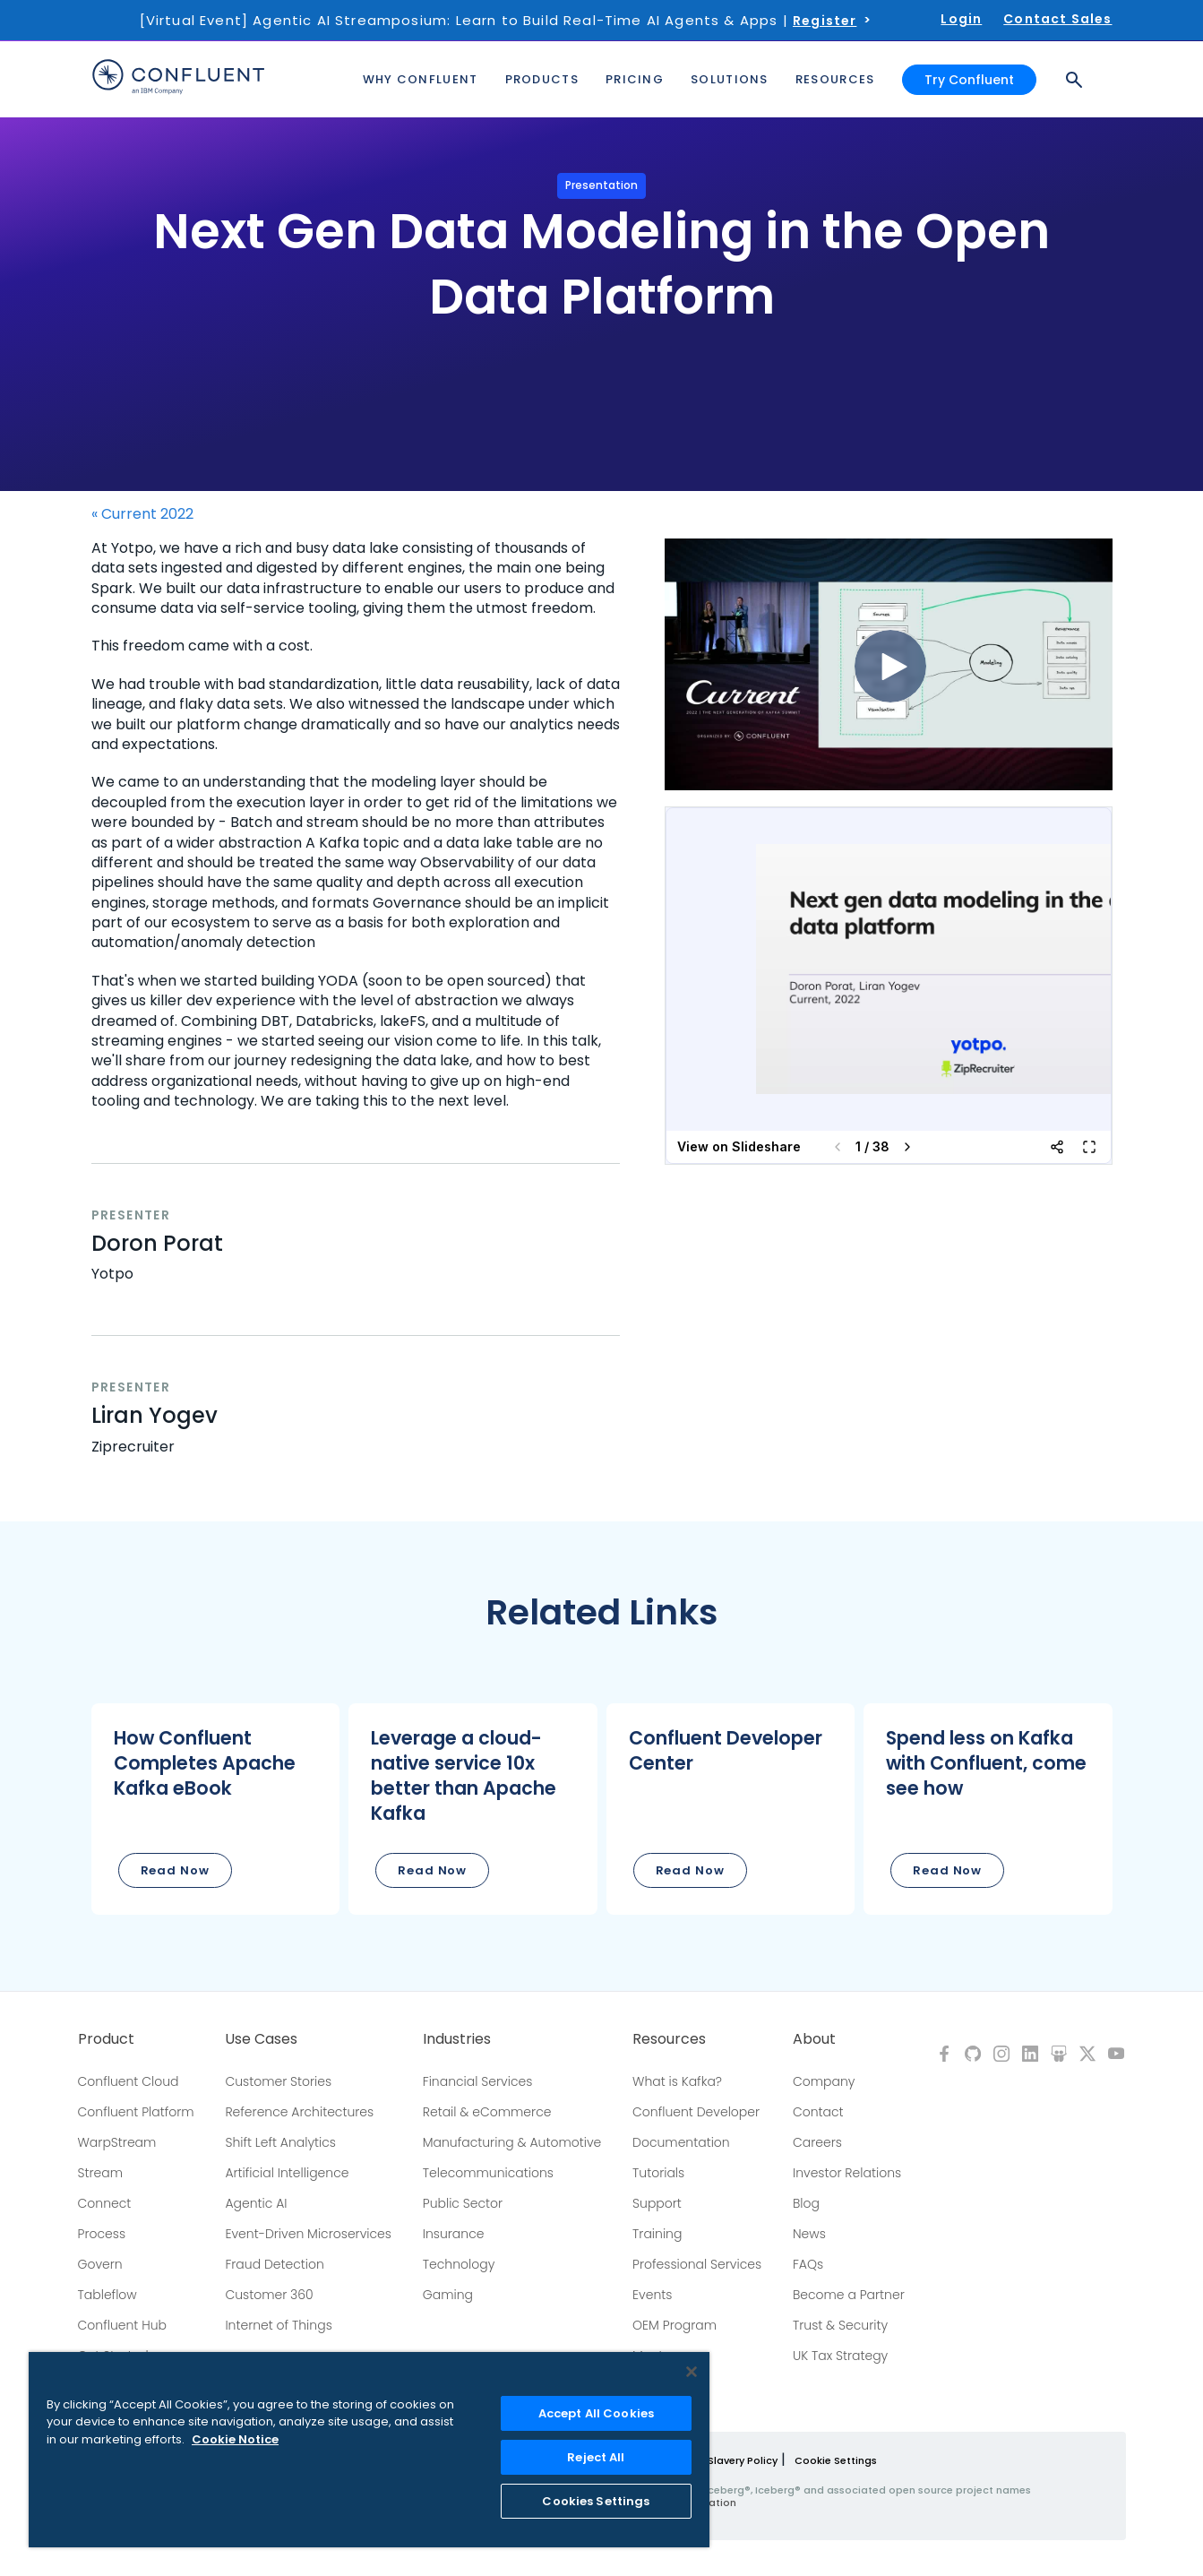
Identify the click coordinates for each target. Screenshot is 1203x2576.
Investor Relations (847, 2173)
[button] (215, 1809)
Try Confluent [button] (969, 79)
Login (961, 19)
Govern (100, 2264)
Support (657, 2203)
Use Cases (261, 2039)
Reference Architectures (299, 2112)
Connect (105, 2203)
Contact (818, 2112)
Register (824, 21)
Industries (457, 2039)
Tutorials (658, 2173)
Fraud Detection (274, 2264)
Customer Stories (278, 2081)
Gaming (448, 2295)
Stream (101, 2173)
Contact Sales (1057, 19)
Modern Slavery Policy (722, 2460)
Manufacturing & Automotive (512, 2142)
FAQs (808, 2264)
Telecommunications (488, 2173)
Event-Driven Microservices (308, 2234)
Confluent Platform (136, 2112)
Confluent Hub (122, 2325)
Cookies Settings (595, 2501)
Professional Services (696, 2264)
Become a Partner (849, 2295)
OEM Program (674, 2325)
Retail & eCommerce (487, 2112)
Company (824, 2081)
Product (106, 2039)
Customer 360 (269, 2295)
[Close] (691, 2371)
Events (652, 2295)
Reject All (595, 2457)
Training (657, 2234)
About (814, 2039)
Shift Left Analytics (280, 2142)
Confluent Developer (696, 2112)
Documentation (681, 2142)
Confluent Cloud (128, 2081)
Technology (459, 2264)
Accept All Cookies (596, 2413)
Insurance (454, 2234)
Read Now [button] (175, 1870)
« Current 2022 (142, 514)
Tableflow (107, 2295)
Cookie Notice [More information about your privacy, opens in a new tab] (235, 2439)
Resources (669, 2039)
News (809, 2234)
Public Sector (463, 2203)
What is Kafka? (677, 2081)
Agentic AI (256, 2203)
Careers (817, 2142)
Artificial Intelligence (286, 2173)
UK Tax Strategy (840, 2356)
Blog (806, 2203)
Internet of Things (278, 2325)
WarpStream (117, 2142)
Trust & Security (840, 2325)
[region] (369, 2449)
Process (102, 2234)
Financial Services (478, 2081)
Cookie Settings (836, 2460)
